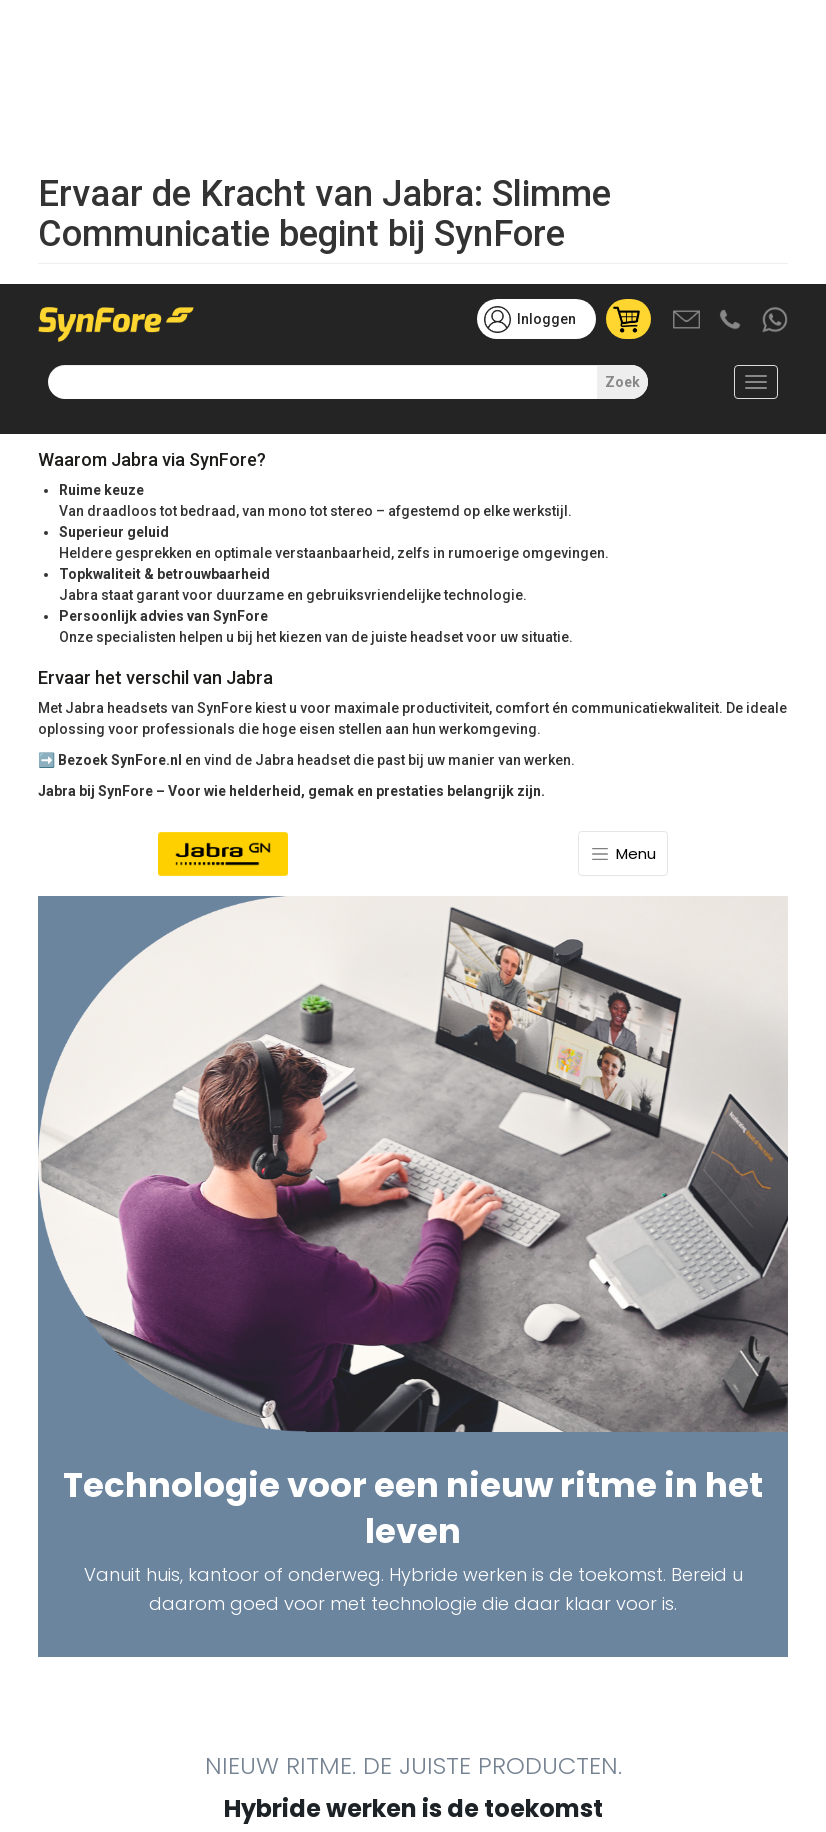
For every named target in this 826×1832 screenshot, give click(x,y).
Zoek (622, 98)
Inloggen (546, 35)
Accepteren (602, 1760)
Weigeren (697, 1760)
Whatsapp (776, 37)
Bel (732, 37)
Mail (688, 37)
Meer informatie (131, 1815)
